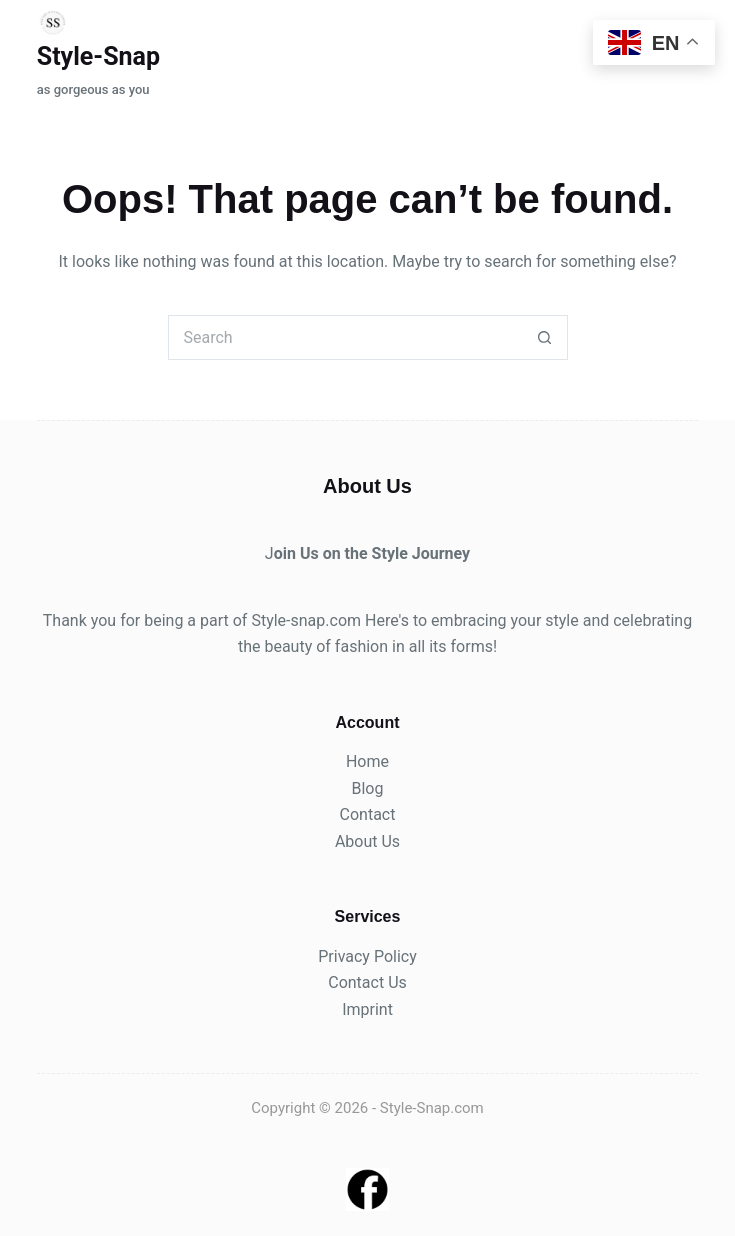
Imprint (367, 1009)
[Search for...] (345, 337)
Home (367, 761)
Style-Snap (98, 56)
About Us (367, 841)
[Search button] (545, 337)
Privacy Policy (367, 956)
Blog (368, 788)
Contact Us (367, 982)
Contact (368, 814)
